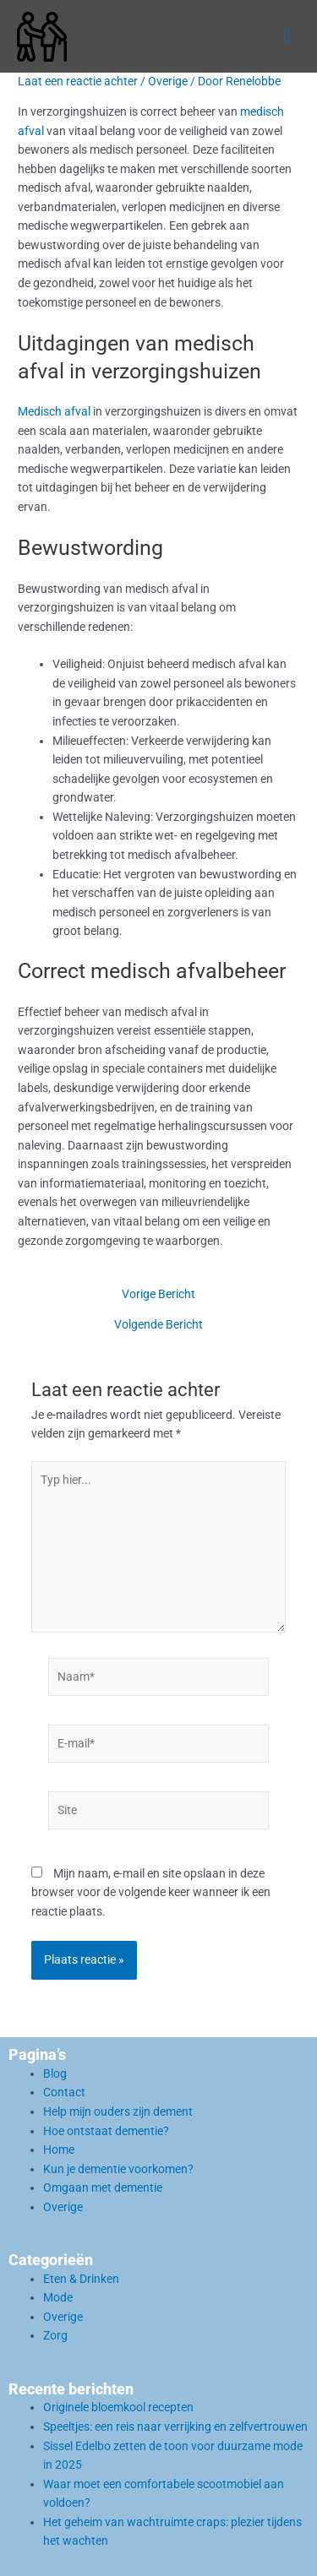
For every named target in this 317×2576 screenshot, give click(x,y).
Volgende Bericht (158, 1325)
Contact (64, 2092)
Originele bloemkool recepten (118, 2407)
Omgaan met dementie (102, 2187)
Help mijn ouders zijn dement (118, 2111)
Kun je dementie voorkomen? (118, 2169)
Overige (168, 81)
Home (58, 2149)
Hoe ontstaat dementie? (106, 2131)
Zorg (55, 2335)
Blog (55, 2073)
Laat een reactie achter (78, 81)
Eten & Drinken (81, 2278)
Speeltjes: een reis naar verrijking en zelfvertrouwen (175, 2426)
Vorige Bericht (158, 1295)
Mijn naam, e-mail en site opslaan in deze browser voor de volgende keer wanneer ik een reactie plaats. (151, 1892)
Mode (58, 2297)
